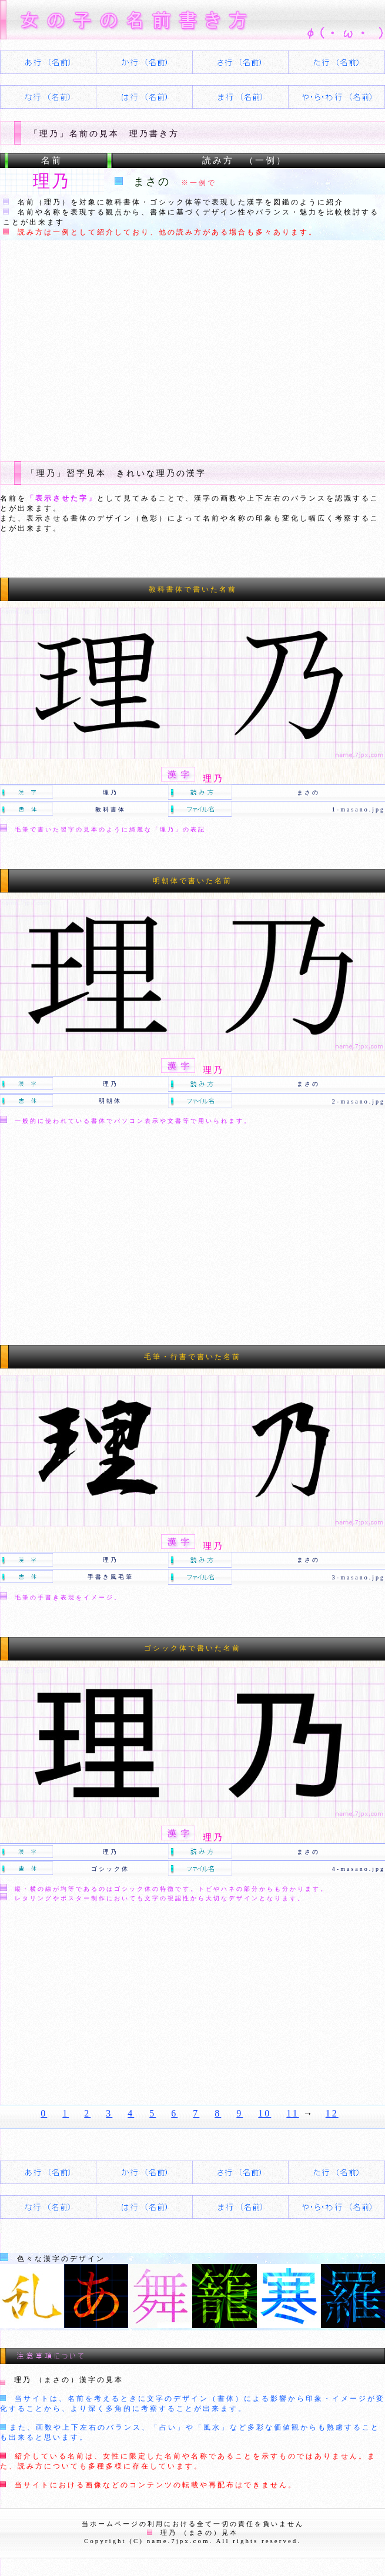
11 (292, 2113)
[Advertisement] (192, 349)
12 (332, 2113)
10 (264, 2113)
